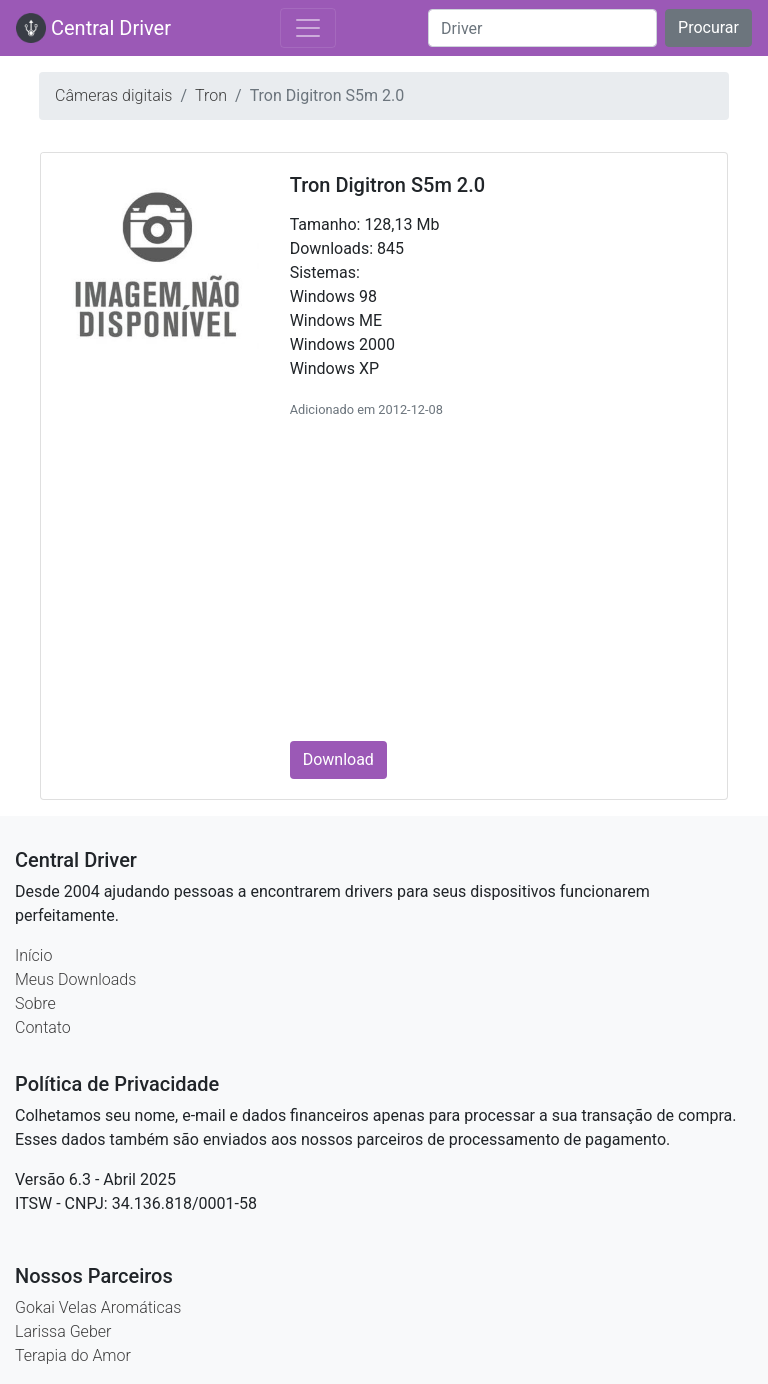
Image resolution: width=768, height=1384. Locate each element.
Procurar (708, 27)
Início (33, 955)
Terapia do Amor (73, 1355)
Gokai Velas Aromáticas (98, 1307)
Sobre (35, 1003)
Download (338, 759)
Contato (43, 1027)
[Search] (542, 28)
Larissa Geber (63, 1331)
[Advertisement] (498, 577)
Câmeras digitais (113, 95)
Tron (211, 95)
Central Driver (93, 28)
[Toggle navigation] (308, 28)
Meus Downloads (75, 979)
